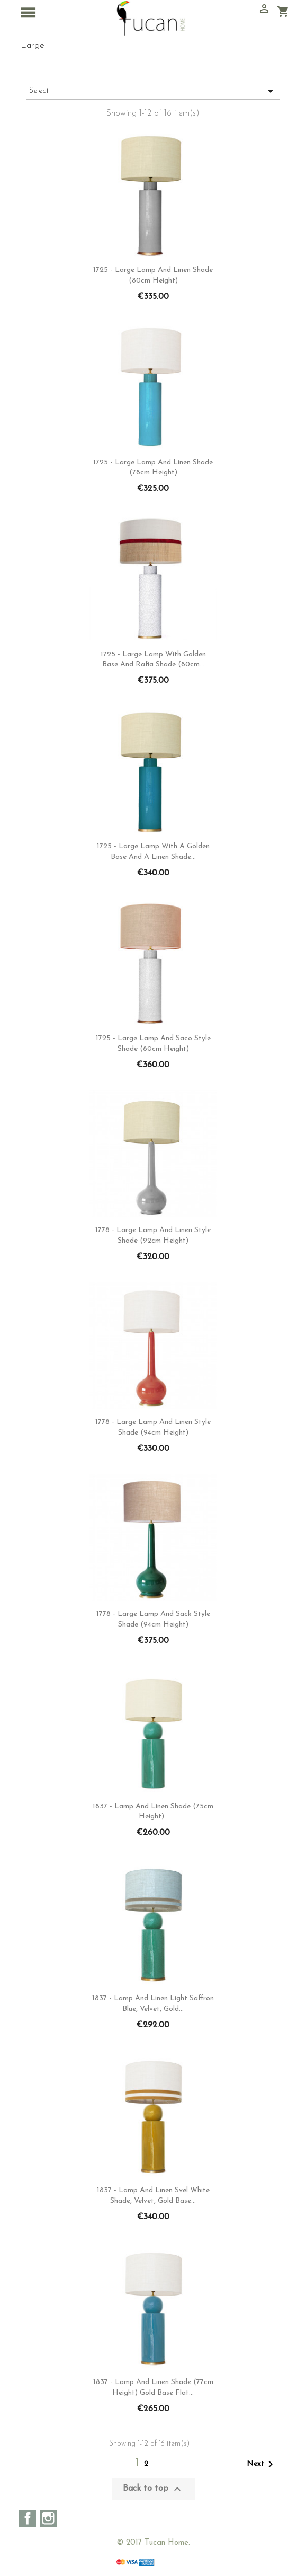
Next (262, 2464)
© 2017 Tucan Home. (153, 2543)
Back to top (153, 2489)
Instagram (48, 2518)
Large (32, 45)
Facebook (27, 2518)
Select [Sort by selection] (153, 91)
